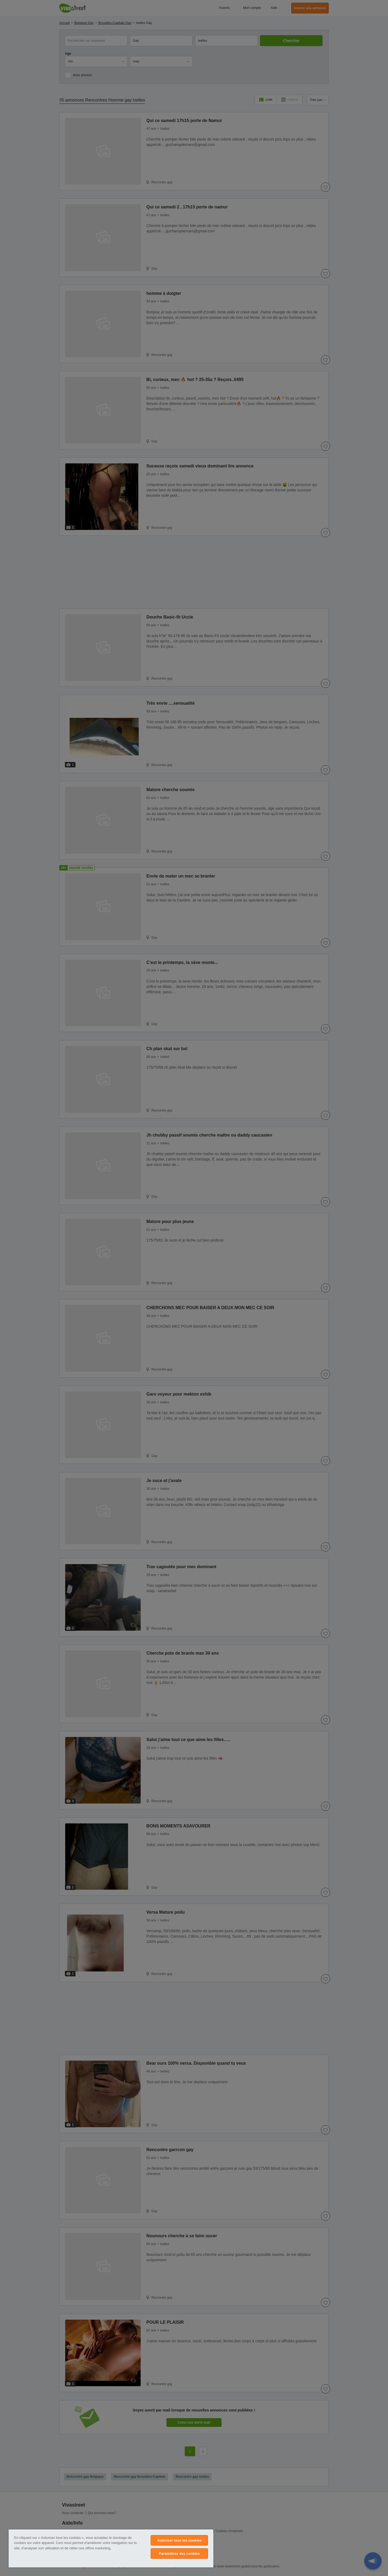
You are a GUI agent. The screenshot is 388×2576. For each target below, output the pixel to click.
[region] (111, 2548)
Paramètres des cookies (179, 2553)
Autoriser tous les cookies (179, 2540)
